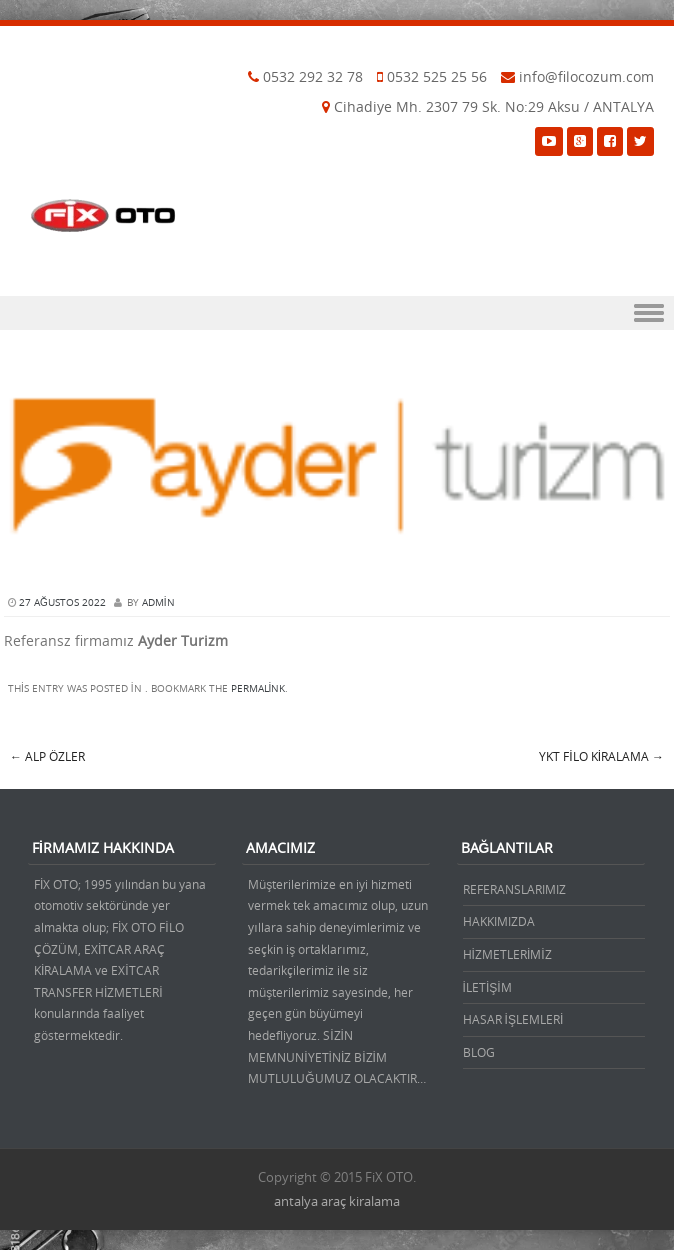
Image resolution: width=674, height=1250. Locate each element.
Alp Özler (47, 756)
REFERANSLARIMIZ (514, 889)
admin (158, 602)
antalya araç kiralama (337, 1201)
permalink (258, 688)
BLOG (479, 1052)
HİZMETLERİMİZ (507, 954)
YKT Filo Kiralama (601, 756)
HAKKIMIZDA (499, 921)
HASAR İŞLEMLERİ (513, 1019)
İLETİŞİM (487, 987)
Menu (337, 313)
